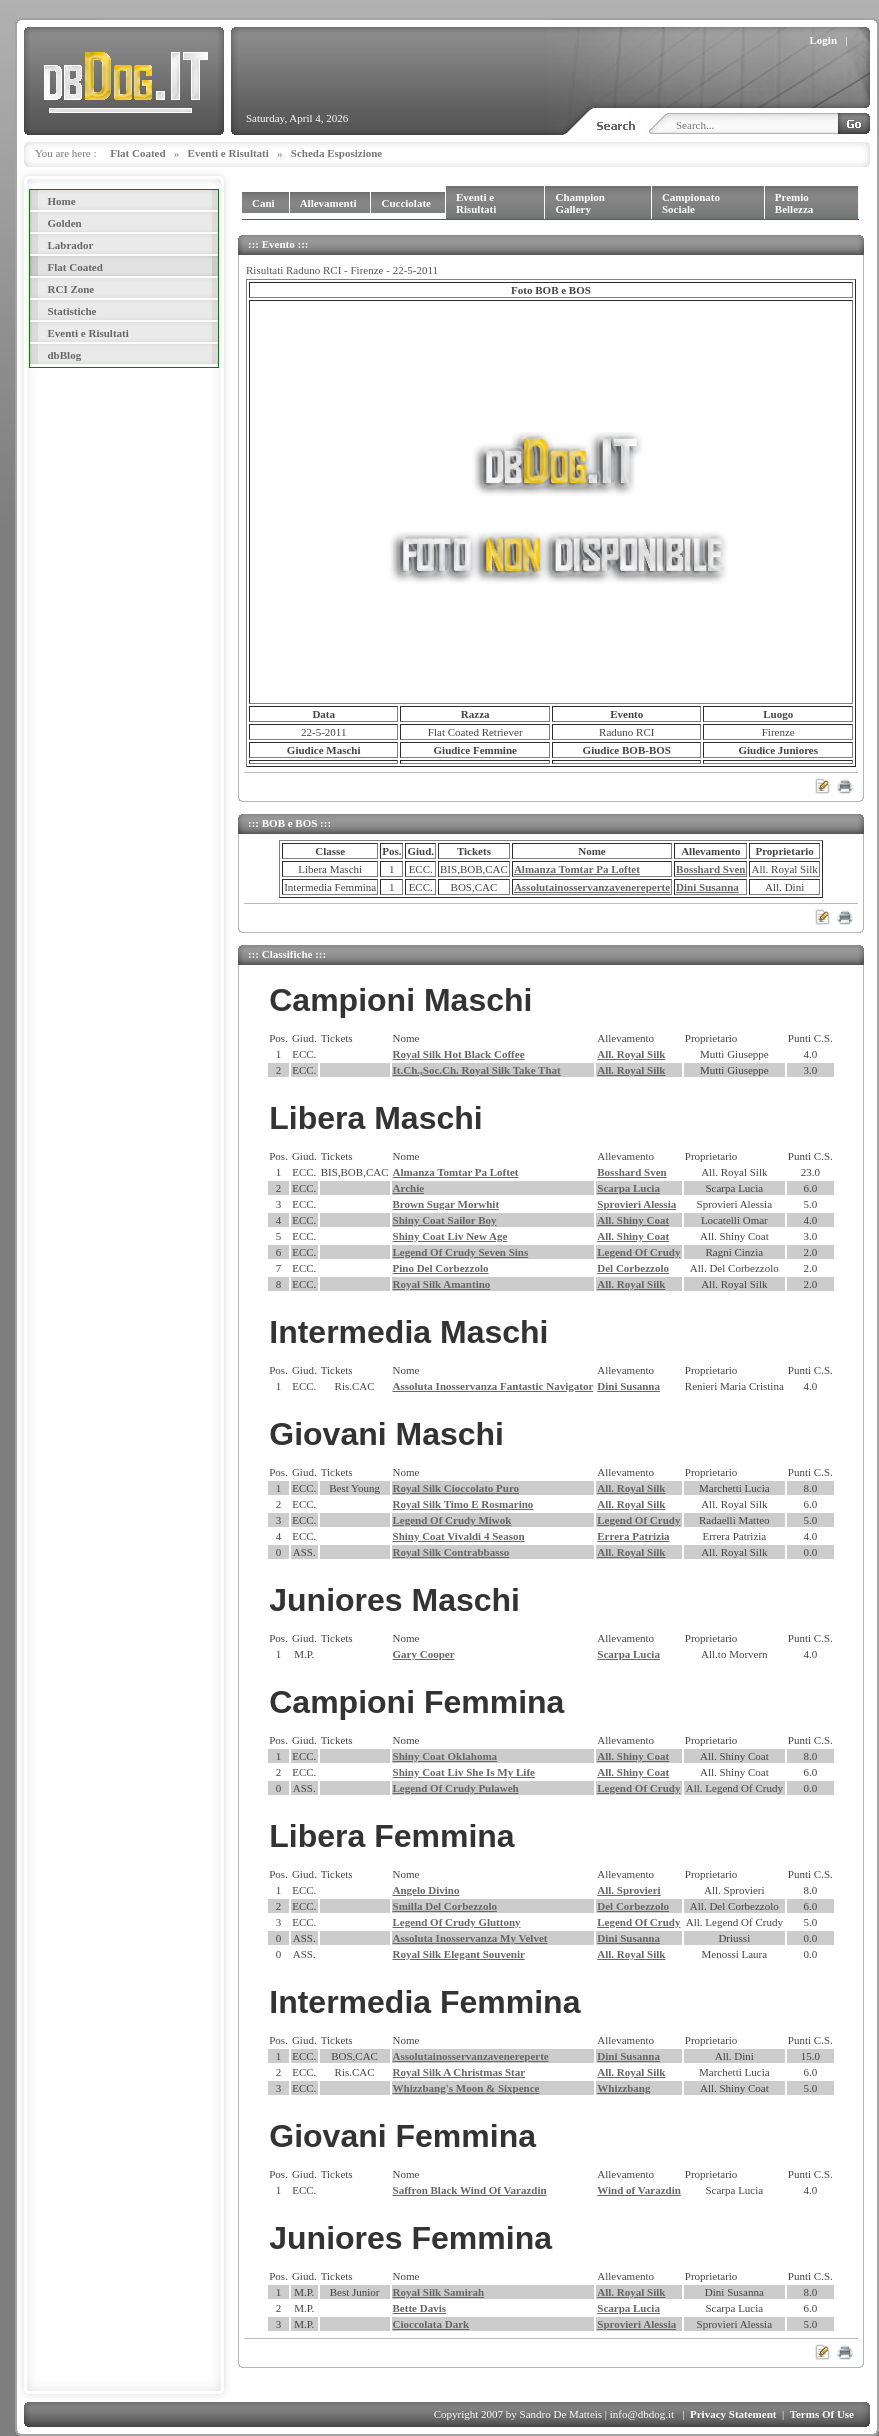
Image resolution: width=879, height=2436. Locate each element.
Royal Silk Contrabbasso (451, 1552)
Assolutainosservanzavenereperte (592, 887)
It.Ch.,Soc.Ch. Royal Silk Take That (477, 1070)
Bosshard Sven (710, 869)
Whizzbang (623, 2088)
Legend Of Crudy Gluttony (457, 1922)
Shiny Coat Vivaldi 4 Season (459, 1536)
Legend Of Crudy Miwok (452, 1520)
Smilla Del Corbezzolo (445, 1906)
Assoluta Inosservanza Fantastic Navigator (493, 1386)
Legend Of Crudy (638, 1252)
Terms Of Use (822, 2414)
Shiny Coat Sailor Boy (445, 1220)
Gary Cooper (424, 1654)
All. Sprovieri (628, 1890)
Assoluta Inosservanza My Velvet (470, 1938)
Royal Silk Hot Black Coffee (459, 1054)
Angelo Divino (426, 1890)
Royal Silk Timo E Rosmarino (463, 1504)
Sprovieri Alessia (636, 1204)
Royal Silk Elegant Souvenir (459, 1954)
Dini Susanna (707, 887)
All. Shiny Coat (633, 1220)
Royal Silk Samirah (439, 2292)
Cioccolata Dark (431, 2324)
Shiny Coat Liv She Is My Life (464, 1772)
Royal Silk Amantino (442, 1284)
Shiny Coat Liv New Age (450, 1236)
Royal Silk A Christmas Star (459, 2072)
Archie (409, 1188)
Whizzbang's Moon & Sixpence (466, 2088)
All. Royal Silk (631, 1054)
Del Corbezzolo (633, 1268)
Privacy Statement (733, 2414)
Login (824, 40)
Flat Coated (137, 153)
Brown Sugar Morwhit (446, 1204)
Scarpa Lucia (628, 1188)
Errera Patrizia (633, 1536)
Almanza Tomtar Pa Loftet (577, 869)
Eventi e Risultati (228, 153)
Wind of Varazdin (639, 2190)
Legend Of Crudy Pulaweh (456, 1788)
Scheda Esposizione (336, 153)
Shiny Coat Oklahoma (445, 1756)
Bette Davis (419, 2308)
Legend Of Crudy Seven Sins (461, 1252)
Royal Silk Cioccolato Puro (456, 1488)
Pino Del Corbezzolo (441, 1268)
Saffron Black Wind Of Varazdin (470, 2190)
